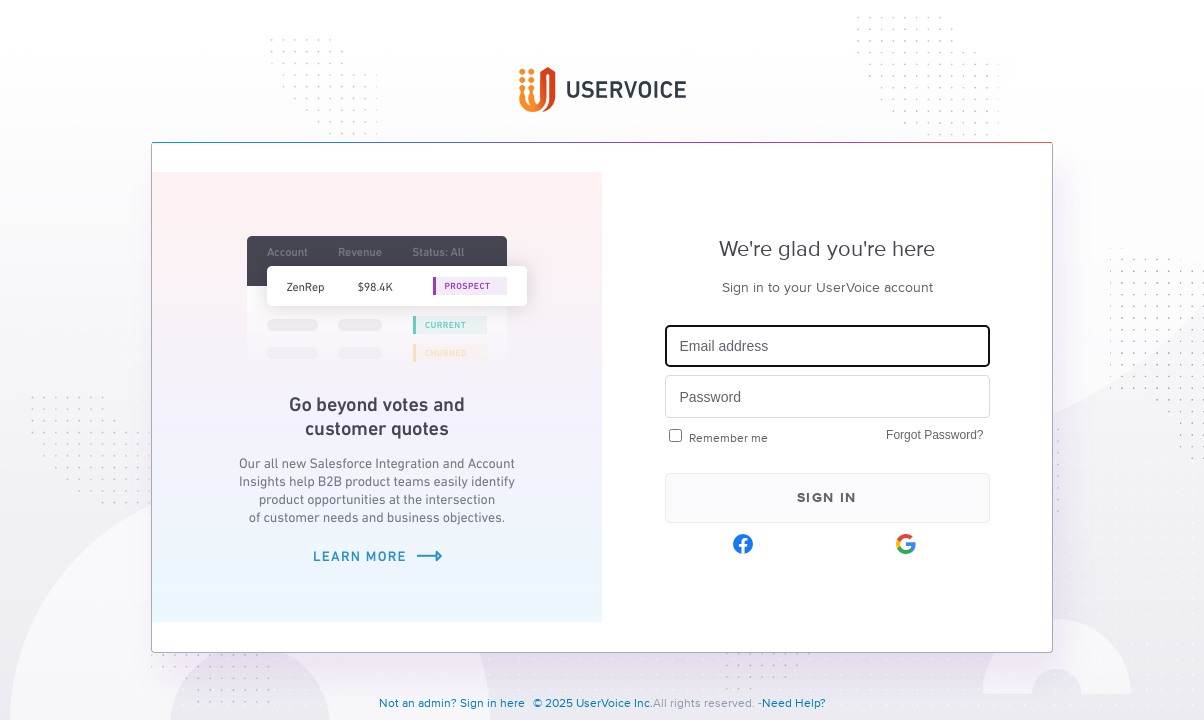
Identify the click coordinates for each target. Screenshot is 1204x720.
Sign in (827, 498)
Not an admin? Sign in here (452, 704)
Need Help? (794, 704)
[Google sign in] (906, 544)
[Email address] (827, 346)
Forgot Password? (934, 435)
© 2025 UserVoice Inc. (593, 704)
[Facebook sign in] (744, 544)
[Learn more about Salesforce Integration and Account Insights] (377, 617)
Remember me (728, 438)
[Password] (827, 396)
